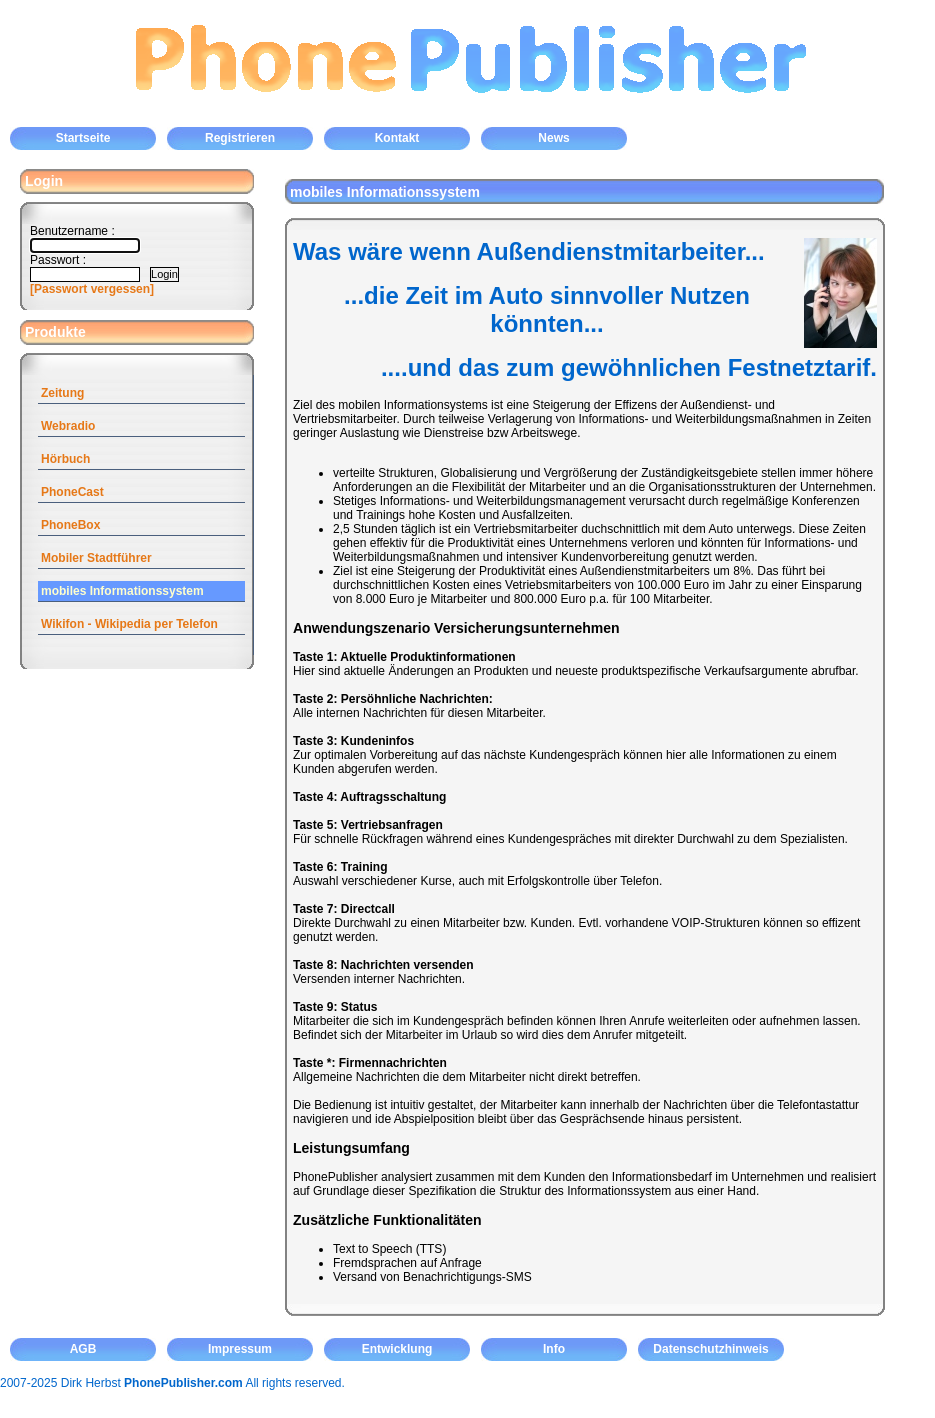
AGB (83, 1349)
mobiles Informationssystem (122, 591)
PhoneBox (70, 525)
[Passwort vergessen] (92, 289)
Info (554, 1349)
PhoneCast (72, 492)
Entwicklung (397, 1349)
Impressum (240, 1349)
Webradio (68, 426)
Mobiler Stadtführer (96, 558)
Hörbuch (65, 459)
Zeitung (62, 393)
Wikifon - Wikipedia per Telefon (129, 624)
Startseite (83, 138)
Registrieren (240, 138)
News (553, 138)
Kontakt (397, 138)
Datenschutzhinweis (710, 1349)
